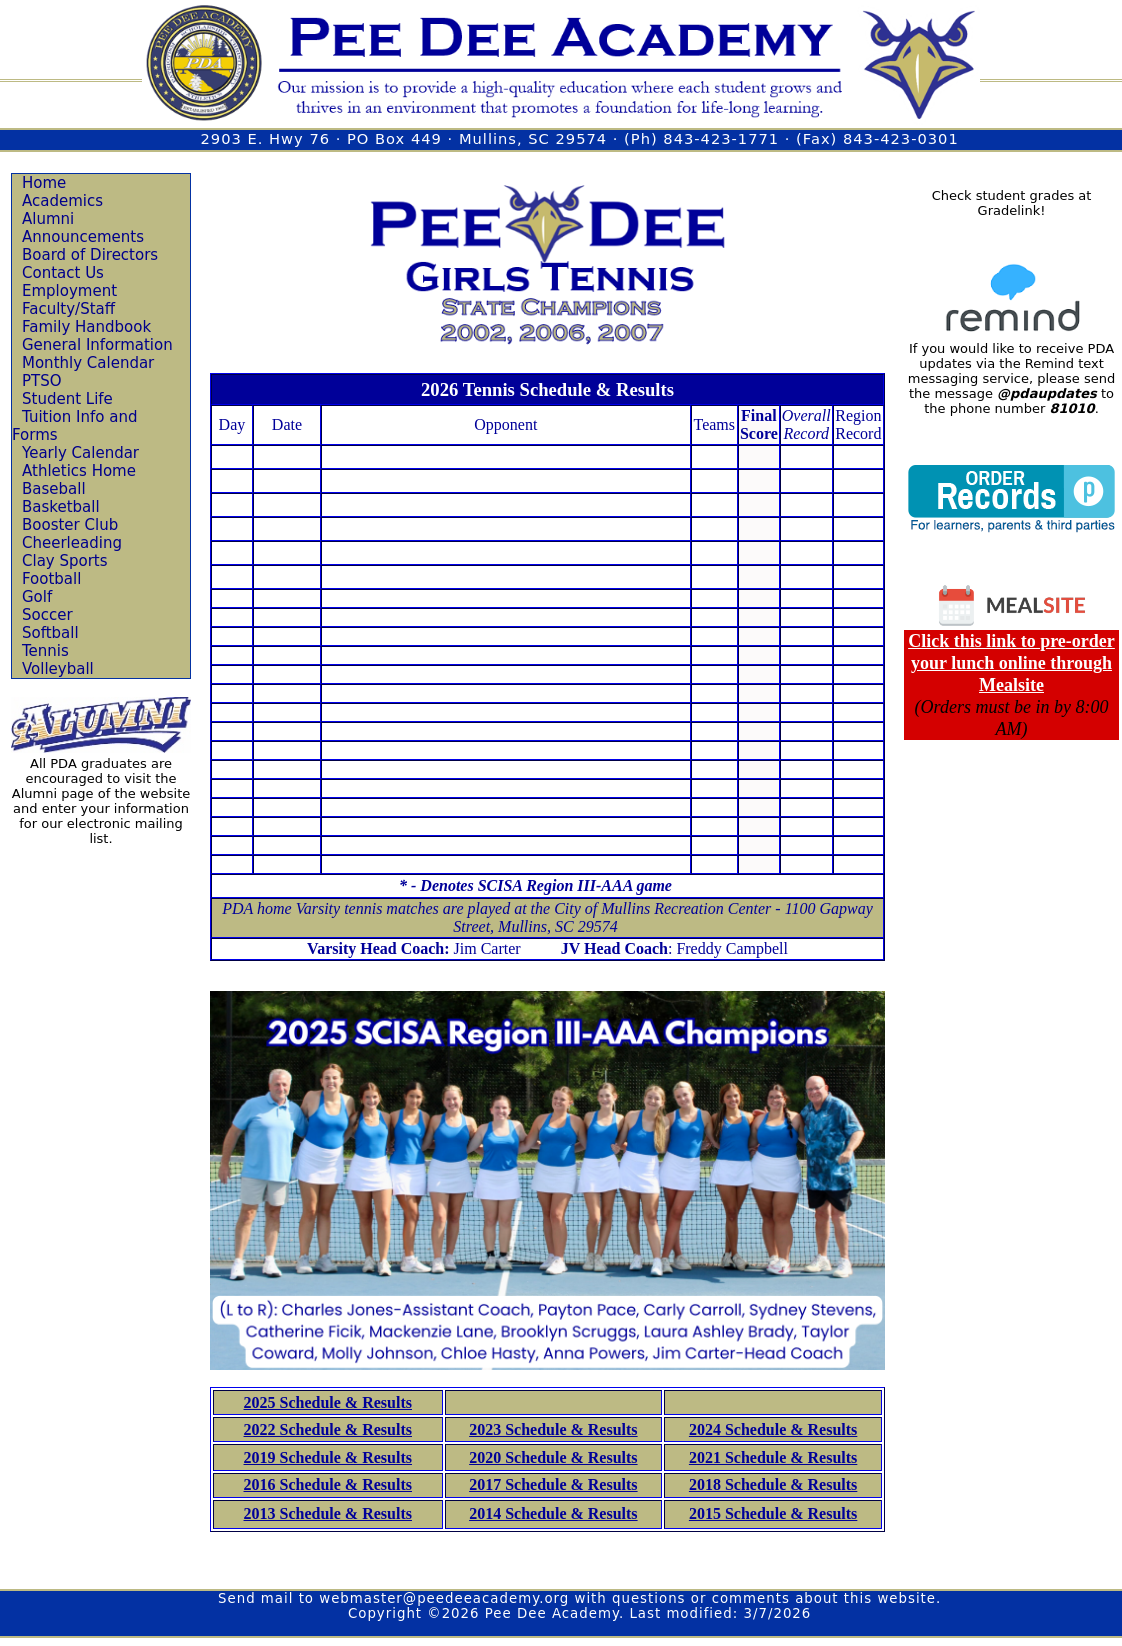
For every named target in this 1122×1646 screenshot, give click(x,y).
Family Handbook (86, 327)
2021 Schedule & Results (773, 1457)
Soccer (47, 615)
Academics (62, 201)
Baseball (54, 489)
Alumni (48, 219)
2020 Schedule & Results (553, 1457)
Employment (69, 291)
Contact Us (63, 273)
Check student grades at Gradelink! (1012, 203)
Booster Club (70, 525)
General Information (97, 345)
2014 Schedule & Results (553, 1513)
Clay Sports (65, 561)
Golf (37, 597)
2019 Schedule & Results (328, 1457)
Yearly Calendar (80, 453)
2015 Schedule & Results (773, 1513)
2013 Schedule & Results (328, 1513)
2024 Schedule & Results (773, 1429)
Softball (50, 633)
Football (51, 579)
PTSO (42, 381)
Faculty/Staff (68, 309)
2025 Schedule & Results (328, 1402)
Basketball (61, 507)
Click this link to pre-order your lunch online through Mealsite (1011, 663)
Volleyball (58, 669)
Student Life (67, 399)
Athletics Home (79, 471)
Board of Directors (90, 255)
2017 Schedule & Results (553, 1484)
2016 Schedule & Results (328, 1484)
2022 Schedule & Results (328, 1429)
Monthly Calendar (88, 363)
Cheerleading (72, 543)
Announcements (83, 237)
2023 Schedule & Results (553, 1429)
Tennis (45, 651)
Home (44, 183)
